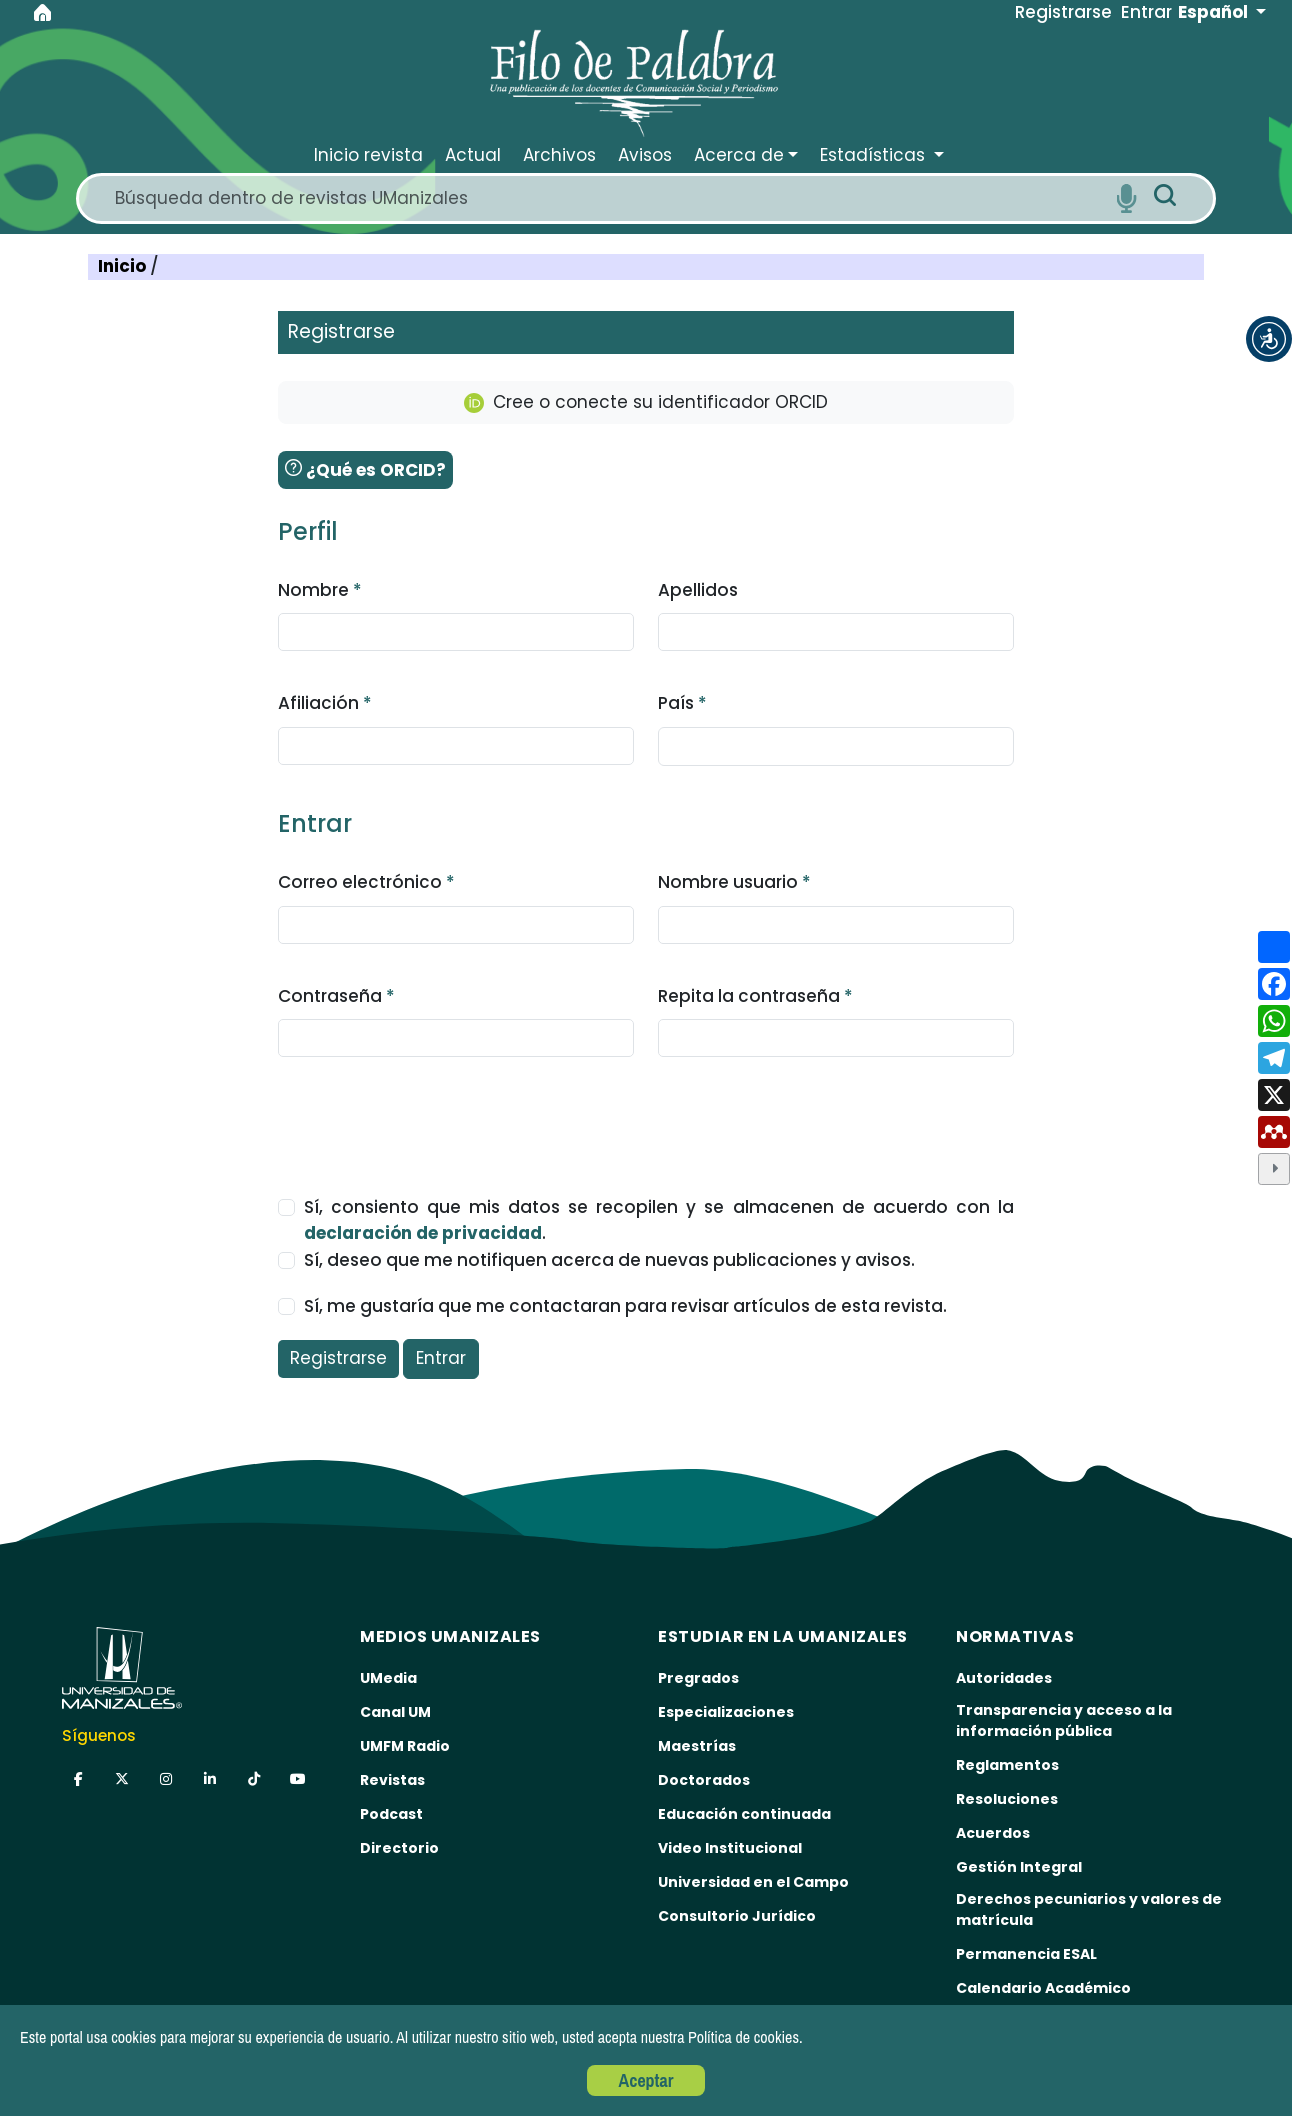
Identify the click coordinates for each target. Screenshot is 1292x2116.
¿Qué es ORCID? (365, 470)
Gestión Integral (1019, 1867)
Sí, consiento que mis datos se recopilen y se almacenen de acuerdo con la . (659, 1220)
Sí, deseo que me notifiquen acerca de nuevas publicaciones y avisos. (609, 1260)
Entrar (441, 1358)
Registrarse (338, 1358)
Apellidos (698, 590)
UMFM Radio (405, 1746)
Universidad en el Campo (753, 1882)
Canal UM (395, 1712)
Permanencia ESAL (1026, 1954)
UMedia (388, 1678)
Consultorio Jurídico (737, 1916)
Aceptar (646, 2080)
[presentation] (430, 1116)
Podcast (391, 1814)
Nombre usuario (734, 882)
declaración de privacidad (423, 1233)
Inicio (124, 266)
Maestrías (697, 1746)
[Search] (608, 198)
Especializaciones (726, 1712)
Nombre (320, 590)
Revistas (392, 1780)
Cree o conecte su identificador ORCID (646, 402)
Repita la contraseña (755, 996)
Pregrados (698, 1678)
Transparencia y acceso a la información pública (1064, 1720)
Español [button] (1215, 12)
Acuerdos (993, 1833)
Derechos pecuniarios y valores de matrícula (1089, 1909)
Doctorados (704, 1780)
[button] (1269, 339)
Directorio (399, 1848)
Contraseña (336, 996)
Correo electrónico (366, 882)
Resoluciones (1007, 1799)
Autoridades (1004, 1678)
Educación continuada (744, 1814)
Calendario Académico (1043, 1988)
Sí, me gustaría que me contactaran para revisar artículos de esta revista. (625, 1306)
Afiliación (325, 703)
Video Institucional (730, 1848)
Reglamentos (1007, 1765)
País (682, 703)
